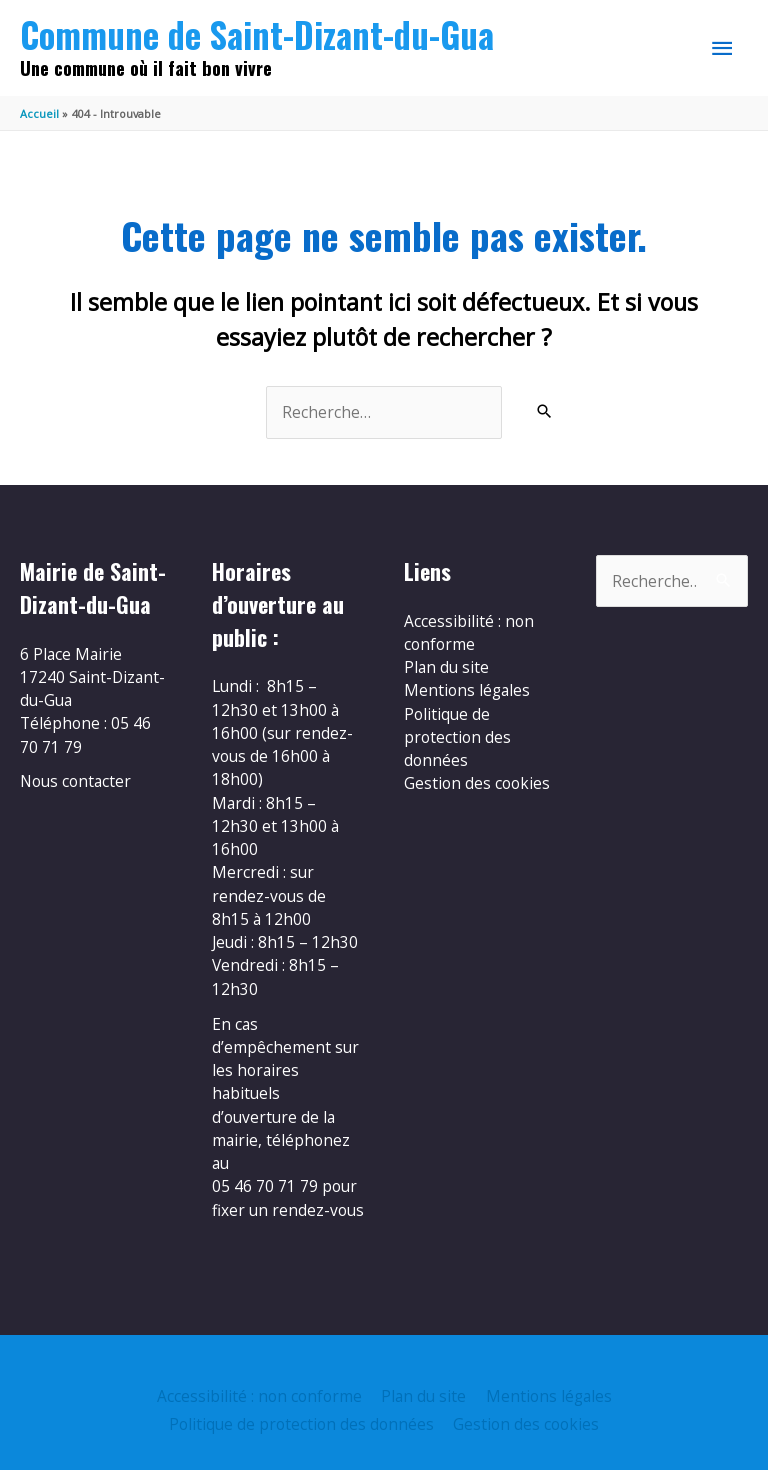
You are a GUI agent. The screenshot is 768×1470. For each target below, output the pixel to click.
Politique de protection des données (457, 737)
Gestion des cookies (477, 783)
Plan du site (446, 667)
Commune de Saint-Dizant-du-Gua (257, 34)
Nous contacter (75, 781)
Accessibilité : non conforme (469, 632)
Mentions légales (467, 690)
